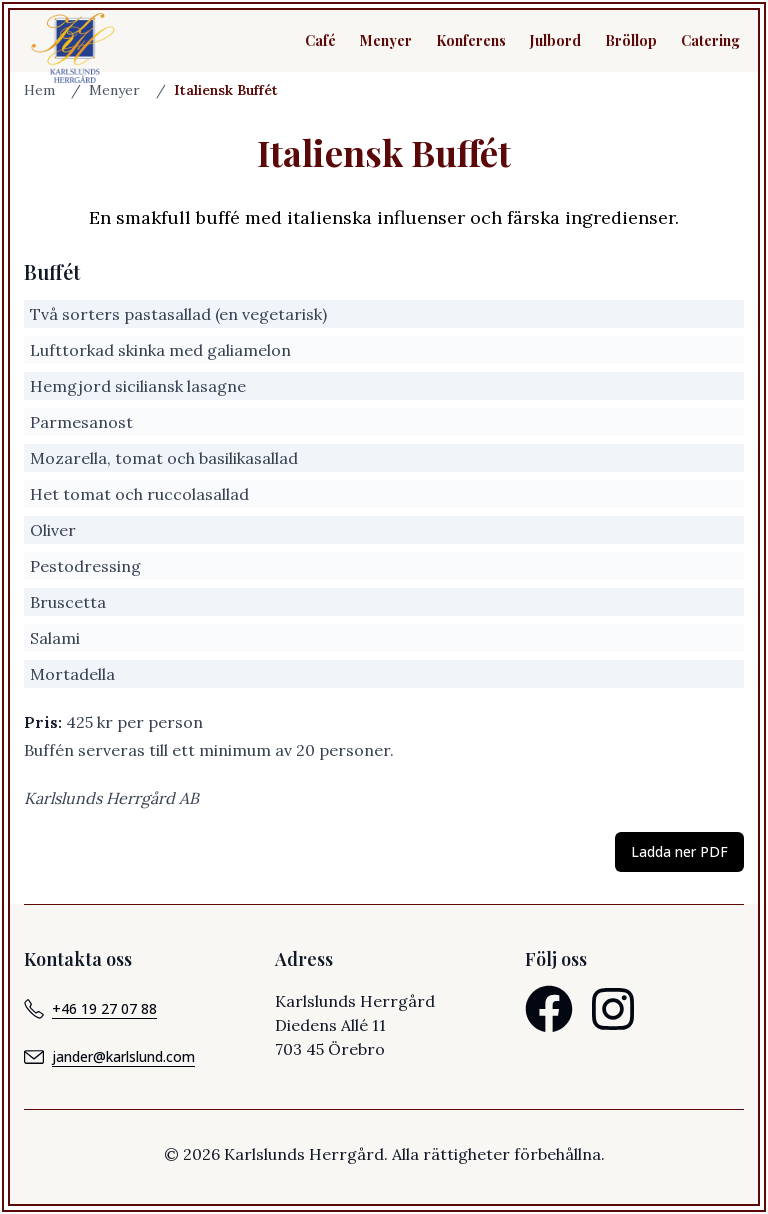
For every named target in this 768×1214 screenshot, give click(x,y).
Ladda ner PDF (679, 851)
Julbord (555, 40)
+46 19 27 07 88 (90, 1009)
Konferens (471, 40)
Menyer (386, 40)
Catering (710, 40)
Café (320, 40)
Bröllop (631, 40)
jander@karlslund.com (109, 1057)
